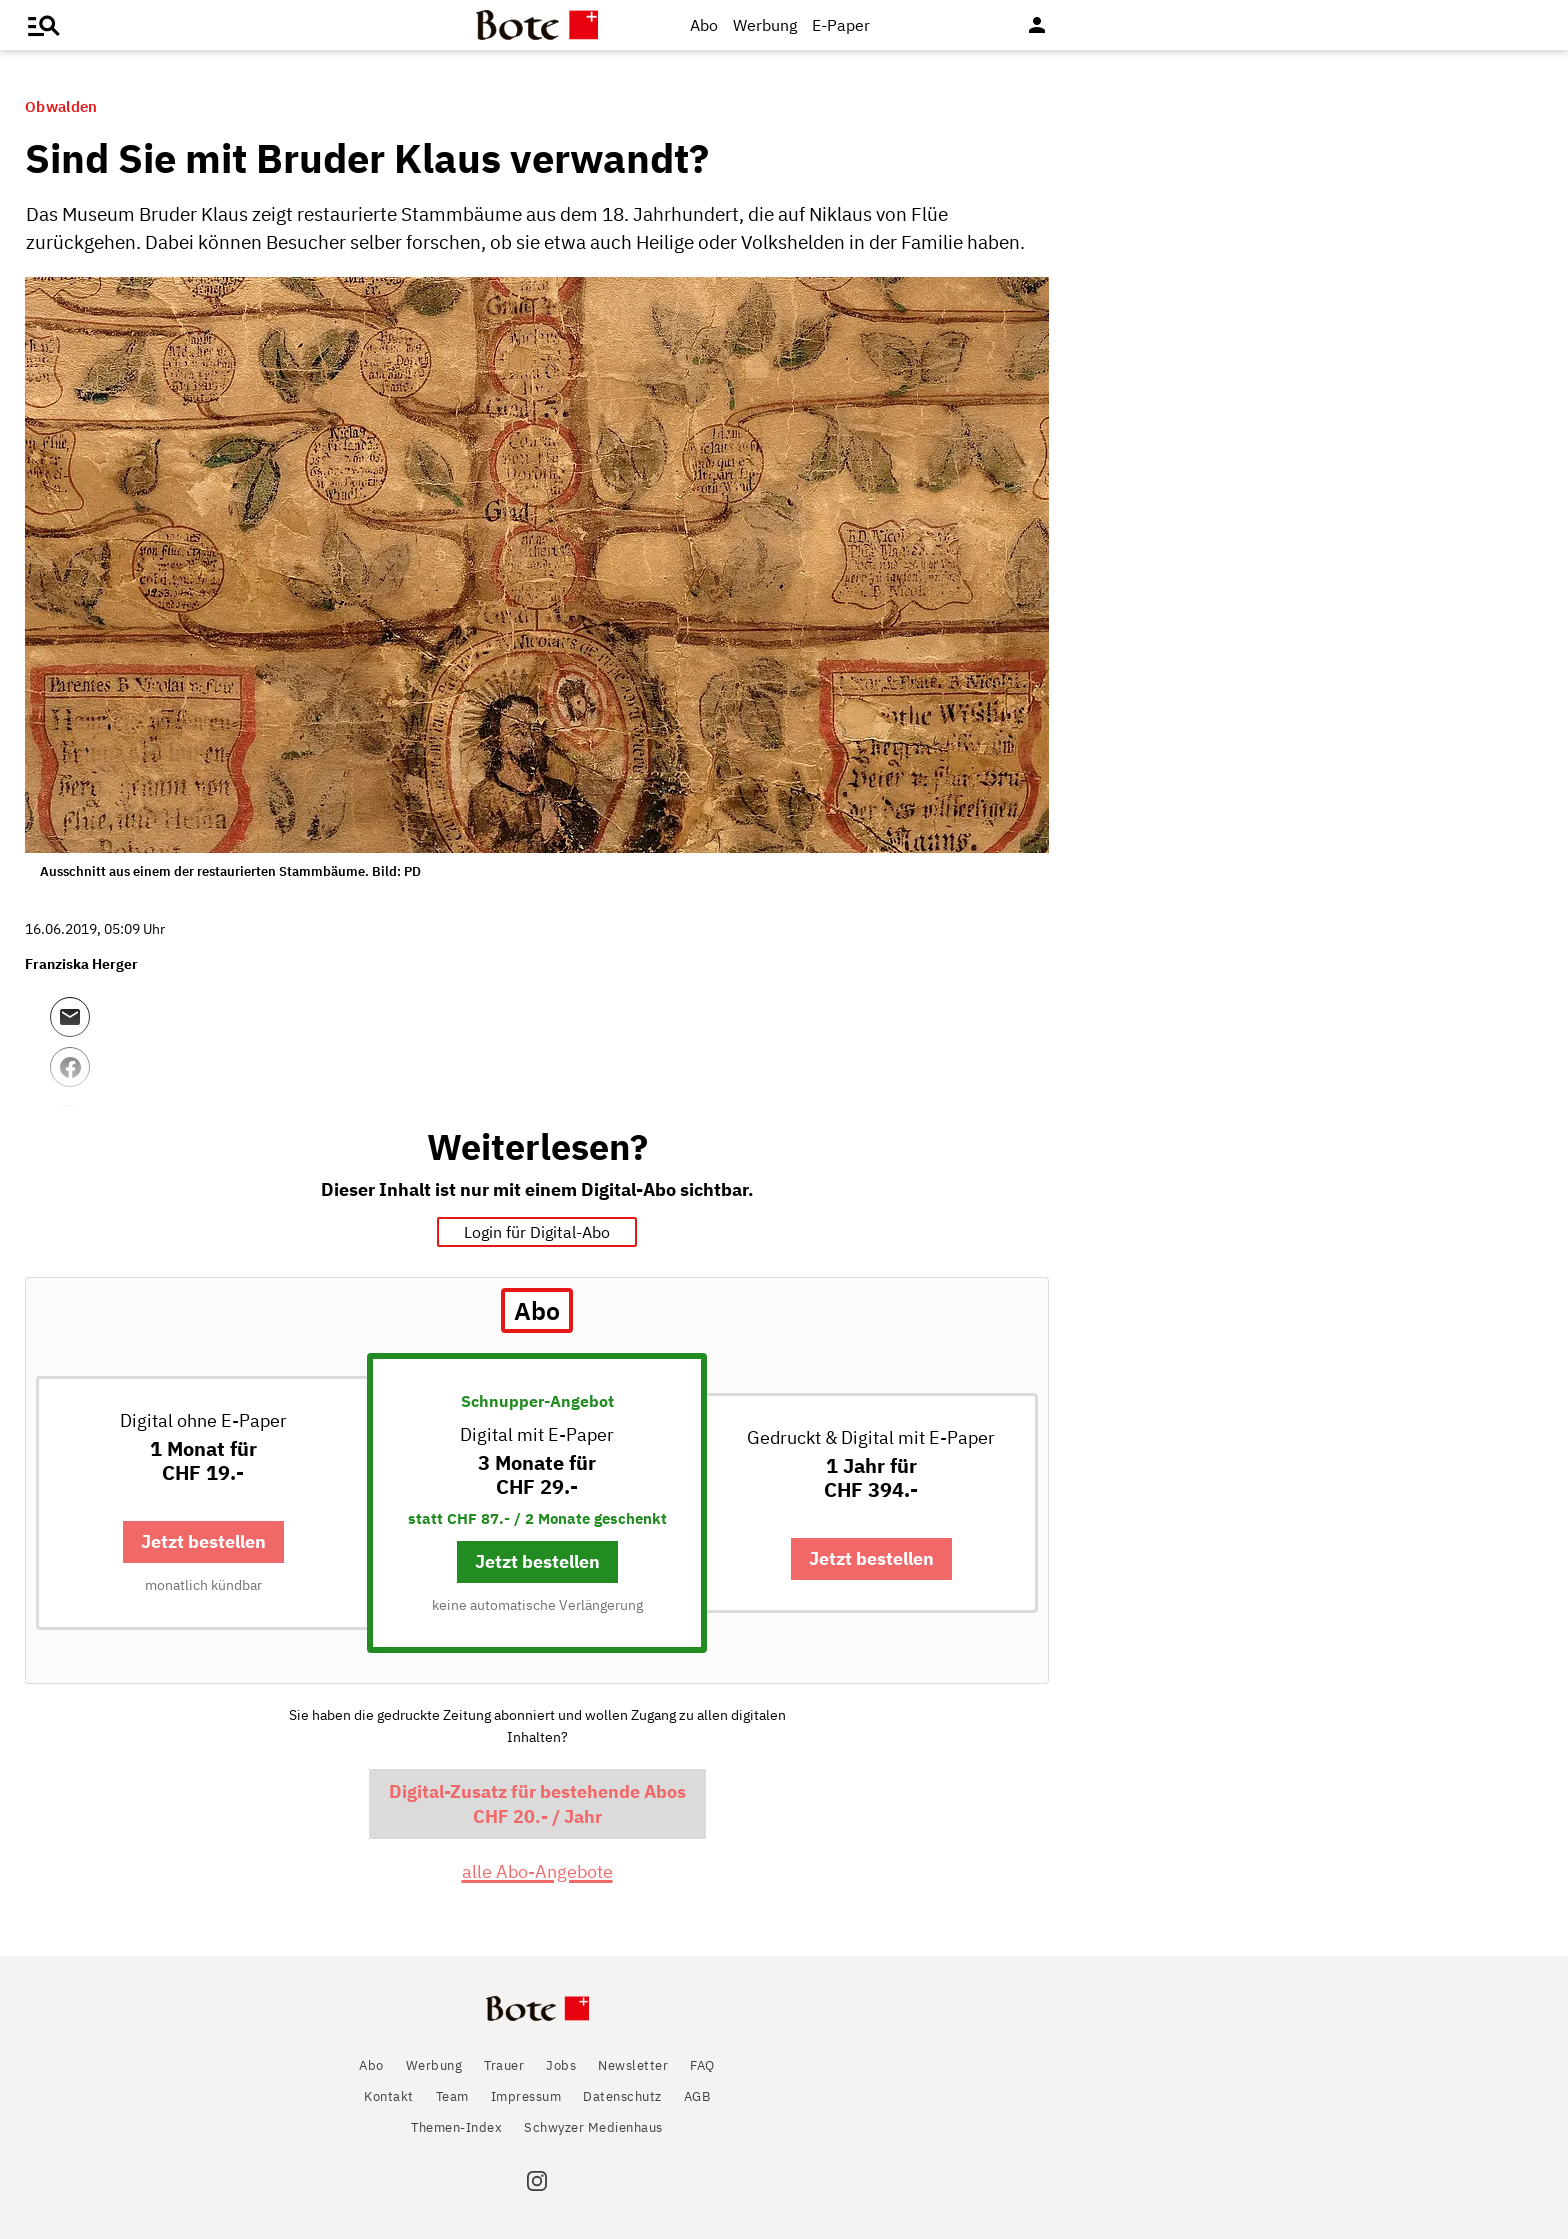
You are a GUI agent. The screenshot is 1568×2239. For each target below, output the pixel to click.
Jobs (561, 2065)
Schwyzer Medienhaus (593, 2127)
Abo (704, 25)
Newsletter (633, 2065)
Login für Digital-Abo (537, 1232)
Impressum (526, 2096)
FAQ (702, 2065)
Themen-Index (456, 2127)
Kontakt (389, 2096)
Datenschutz (622, 2096)
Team (452, 2096)
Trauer (504, 2065)
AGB (697, 2096)
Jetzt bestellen (203, 1541)
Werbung (765, 25)
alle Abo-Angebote (537, 1871)
